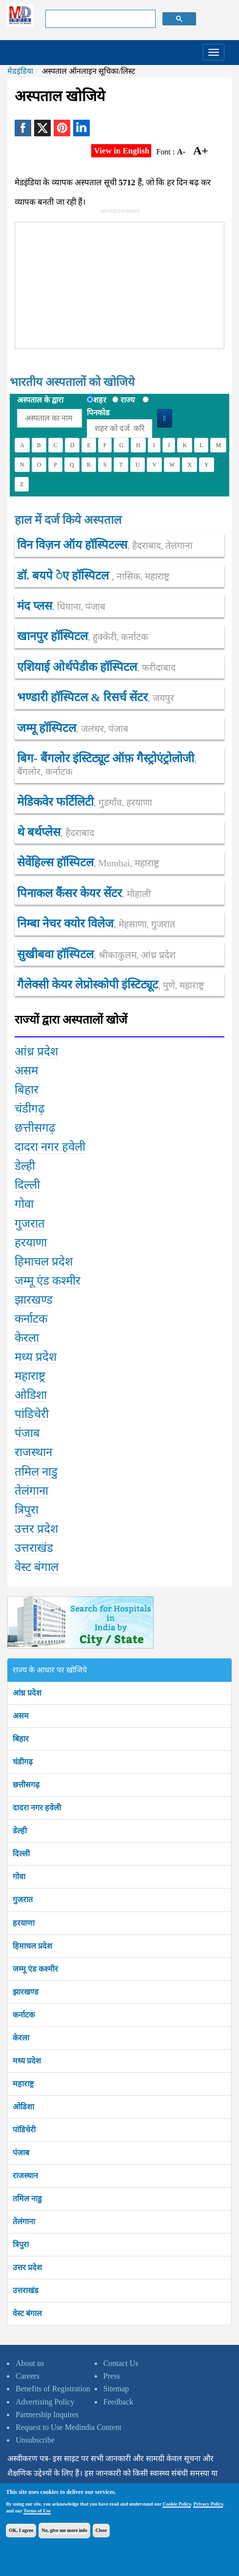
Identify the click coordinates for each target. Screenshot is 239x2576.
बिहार (21, 1739)
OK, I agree (21, 2530)
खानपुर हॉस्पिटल (82, 636)
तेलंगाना (24, 2221)
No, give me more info (64, 2530)
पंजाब (21, 2152)
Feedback (118, 2402)
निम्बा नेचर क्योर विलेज (96, 923)
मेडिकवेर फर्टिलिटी (84, 801)
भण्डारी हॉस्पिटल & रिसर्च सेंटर (95, 697)
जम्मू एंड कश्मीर (35, 1969)
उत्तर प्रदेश (27, 2267)
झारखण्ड (26, 1992)
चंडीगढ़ (23, 1762)
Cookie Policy (176, 2504)
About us (30, 2363)
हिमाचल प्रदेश (32, 1946)
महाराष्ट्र (23, 2084)
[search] (99, 19)
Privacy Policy (208, 2504)
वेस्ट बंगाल (27, 2313)
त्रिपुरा (21, 2244)
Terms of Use (37, 2510)
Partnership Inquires (47, 2414)
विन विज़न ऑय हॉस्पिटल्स (105, 544)
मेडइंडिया (20, 71)
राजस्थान (25, 2175)
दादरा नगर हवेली (37, 1807)
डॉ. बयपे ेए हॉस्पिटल (93, 575)
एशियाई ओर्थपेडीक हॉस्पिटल (96, 667)
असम (21, 1716)
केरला (21, 2038)
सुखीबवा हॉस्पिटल (96, 954)
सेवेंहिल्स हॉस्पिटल (88, 862)
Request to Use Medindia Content (68, 2427)
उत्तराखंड (26, 2290)
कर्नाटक (24, 2015)
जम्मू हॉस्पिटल (72, 728)
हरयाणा (24, 1923)
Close (101, 2530)
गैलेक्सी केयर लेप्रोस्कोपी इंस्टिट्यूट (110, 984)
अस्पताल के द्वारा (40, 400)
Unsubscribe (35, 2440)
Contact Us (121, 2363)
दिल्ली (21, 1853)
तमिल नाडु (27, 2198)
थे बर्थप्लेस (55, 832)
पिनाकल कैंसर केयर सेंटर (84, 893)
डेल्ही (20, 1830)
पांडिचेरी (24, 2129)
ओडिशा (23, 2107)
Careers (28, 2376)
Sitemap (116, 2388)
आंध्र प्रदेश (27, 1693)
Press (111, 2376)
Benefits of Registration (53, 2388)
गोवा (19, 1876)
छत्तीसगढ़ (26, 1785)
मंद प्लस (61, 606)
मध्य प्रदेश (27, 2061)
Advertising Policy (45, 2402)
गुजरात (23, 1899)
